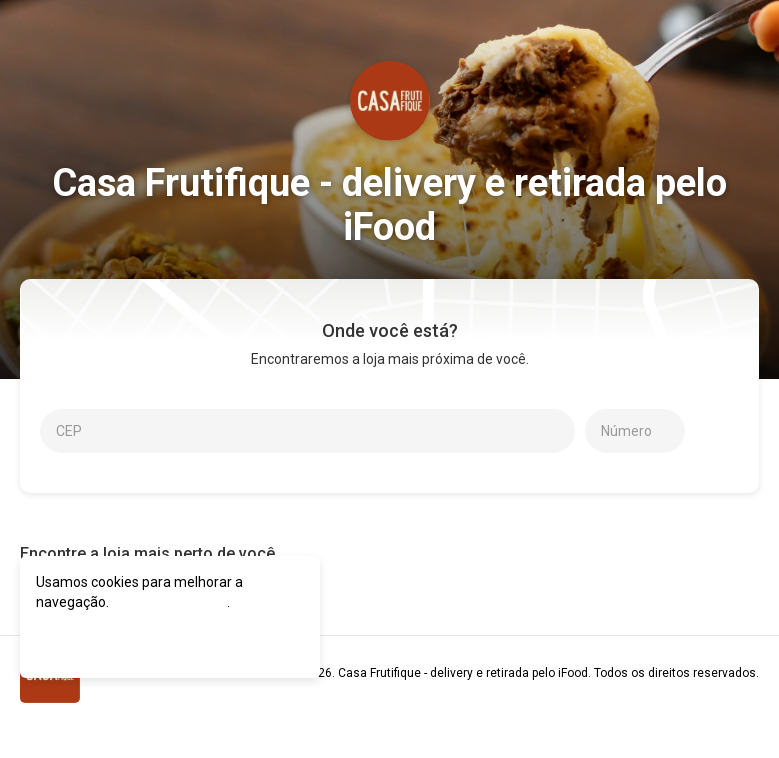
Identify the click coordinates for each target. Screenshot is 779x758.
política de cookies (169, 602)
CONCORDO (93, 640)
